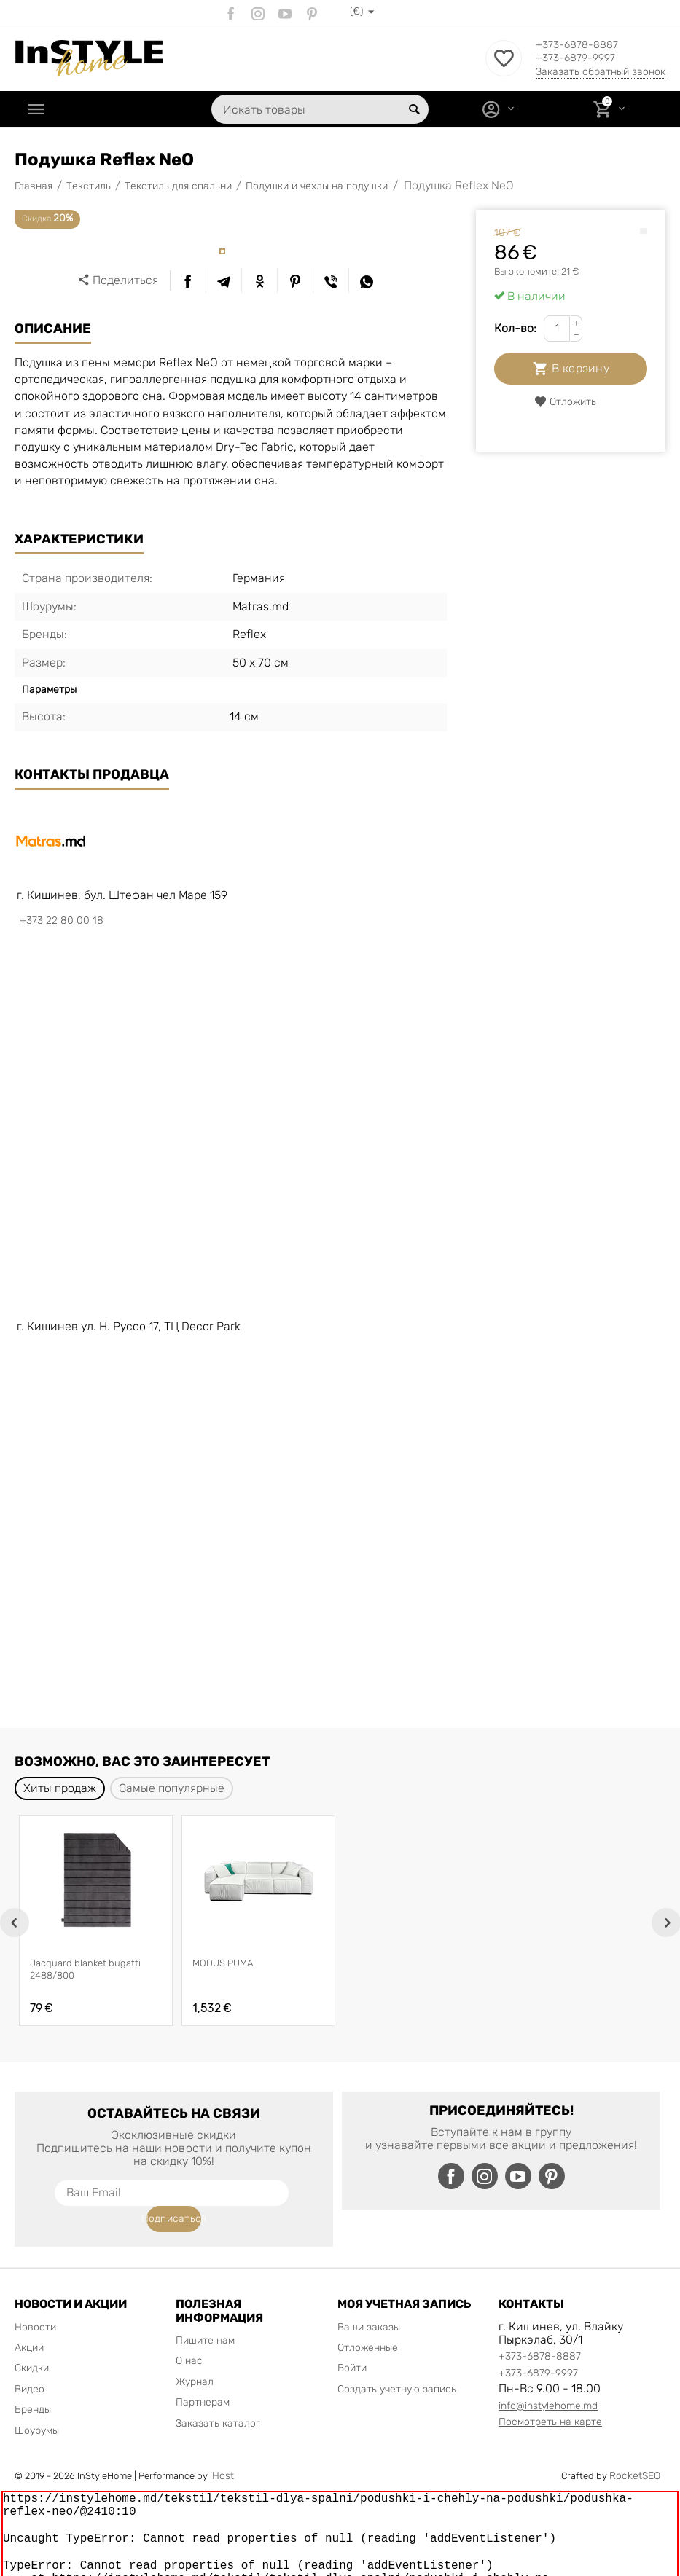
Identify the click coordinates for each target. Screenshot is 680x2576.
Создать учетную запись (396, 2363)
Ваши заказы (368, 2301)
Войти (352, 2342)
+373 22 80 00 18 (61, 920)
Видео (29, 2363)
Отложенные (367, 2321)
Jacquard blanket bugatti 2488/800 (85, 1969)
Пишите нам (205, 2314)
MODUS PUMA (222, 1962)
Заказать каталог (218, 2397)
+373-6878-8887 (587, 44)
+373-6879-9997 (586, 59)
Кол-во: (515, 328)
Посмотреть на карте (550, 2396)
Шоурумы (37, 2404)
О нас (189, 2334)
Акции (29, 2321)
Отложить (565, 402)
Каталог (77, 109)
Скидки (32, 2342)
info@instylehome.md (548, 2379)
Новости (35, 2301)
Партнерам (203, 2376)
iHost (222, 2449)
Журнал (195, 2355)
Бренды (33, 2383)
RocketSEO (634, 2449)
